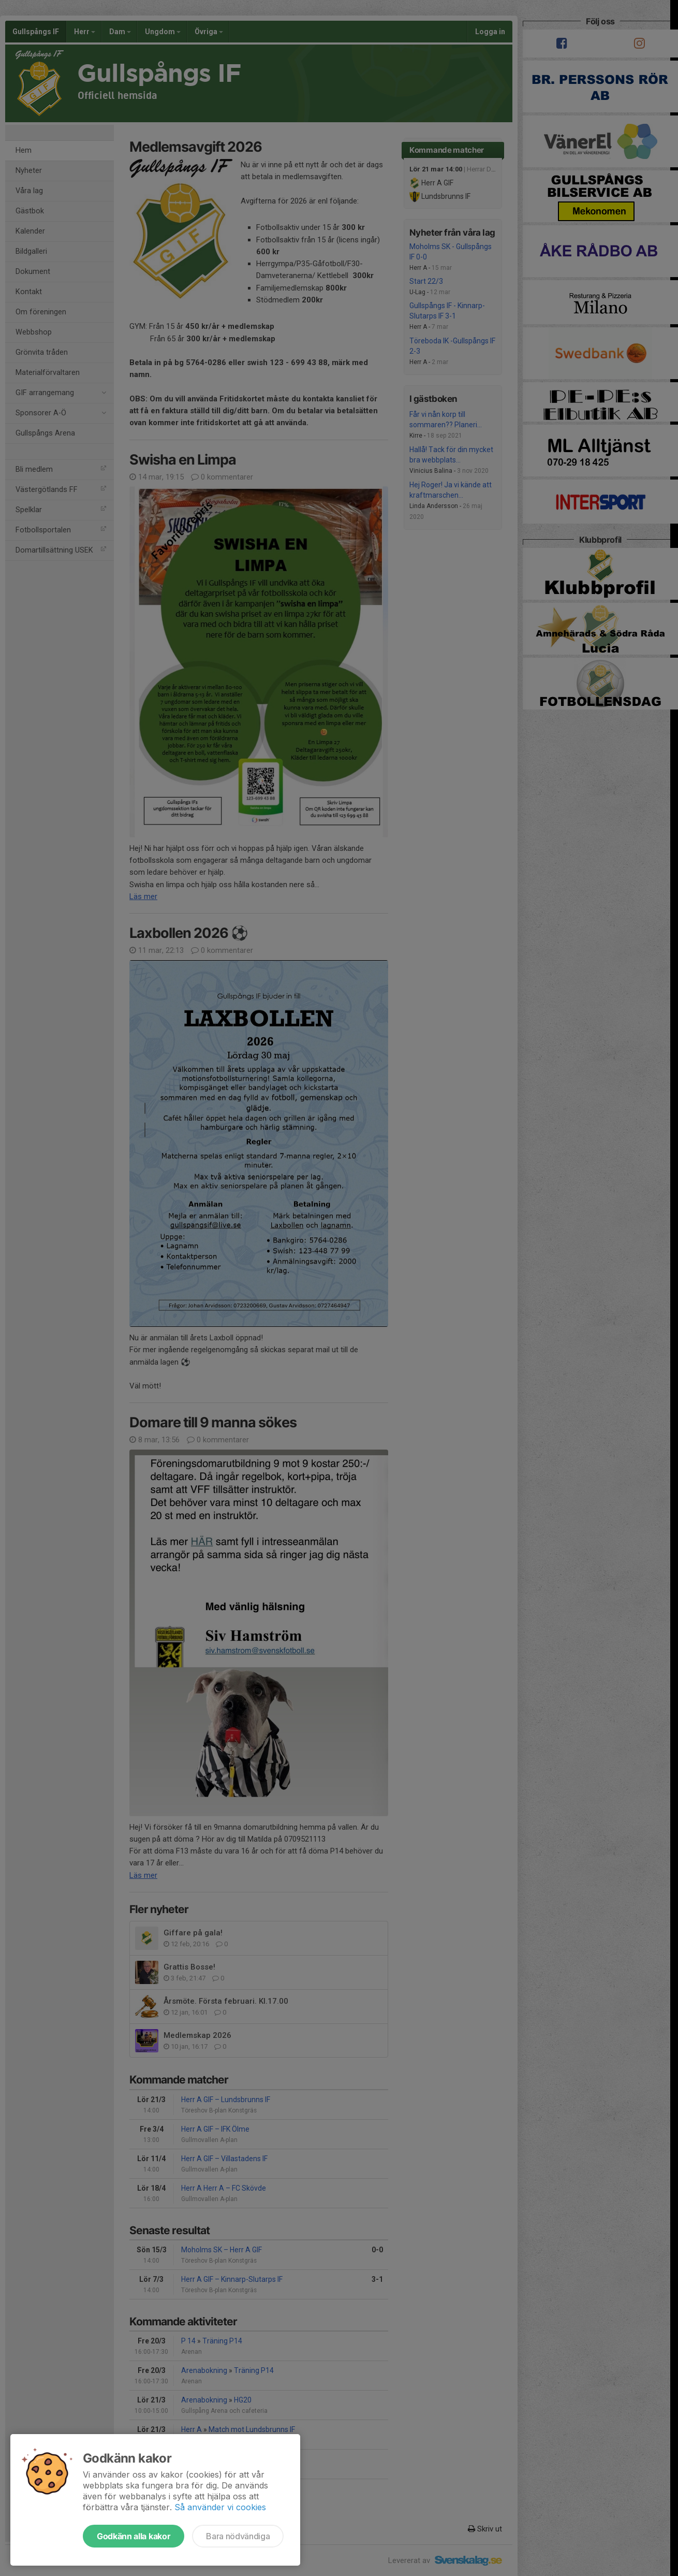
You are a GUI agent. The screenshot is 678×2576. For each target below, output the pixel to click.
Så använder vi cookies (220, 2507)
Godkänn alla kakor (133, 2536)
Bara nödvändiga (238, 2536)
